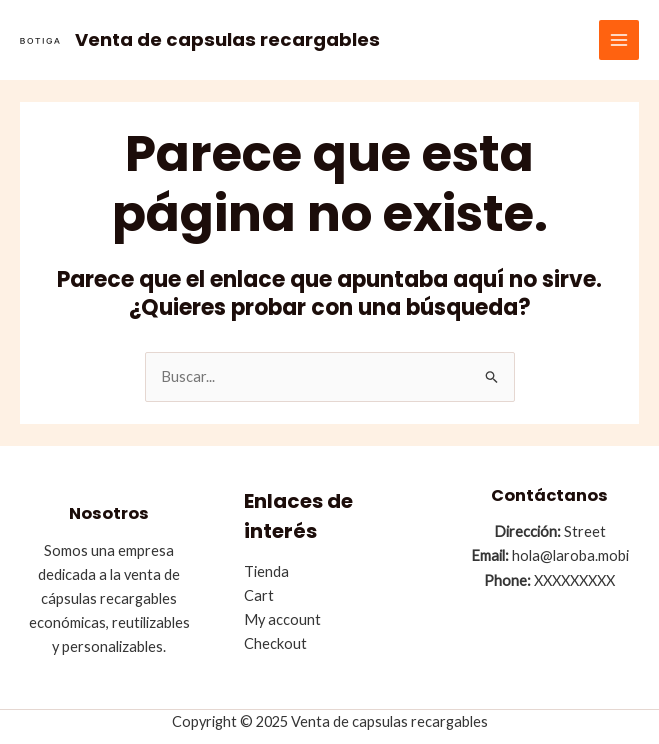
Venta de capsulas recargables (227, 39)
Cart (259, 595)
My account (282, 619)
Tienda (266, 571)
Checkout (275, 643)
